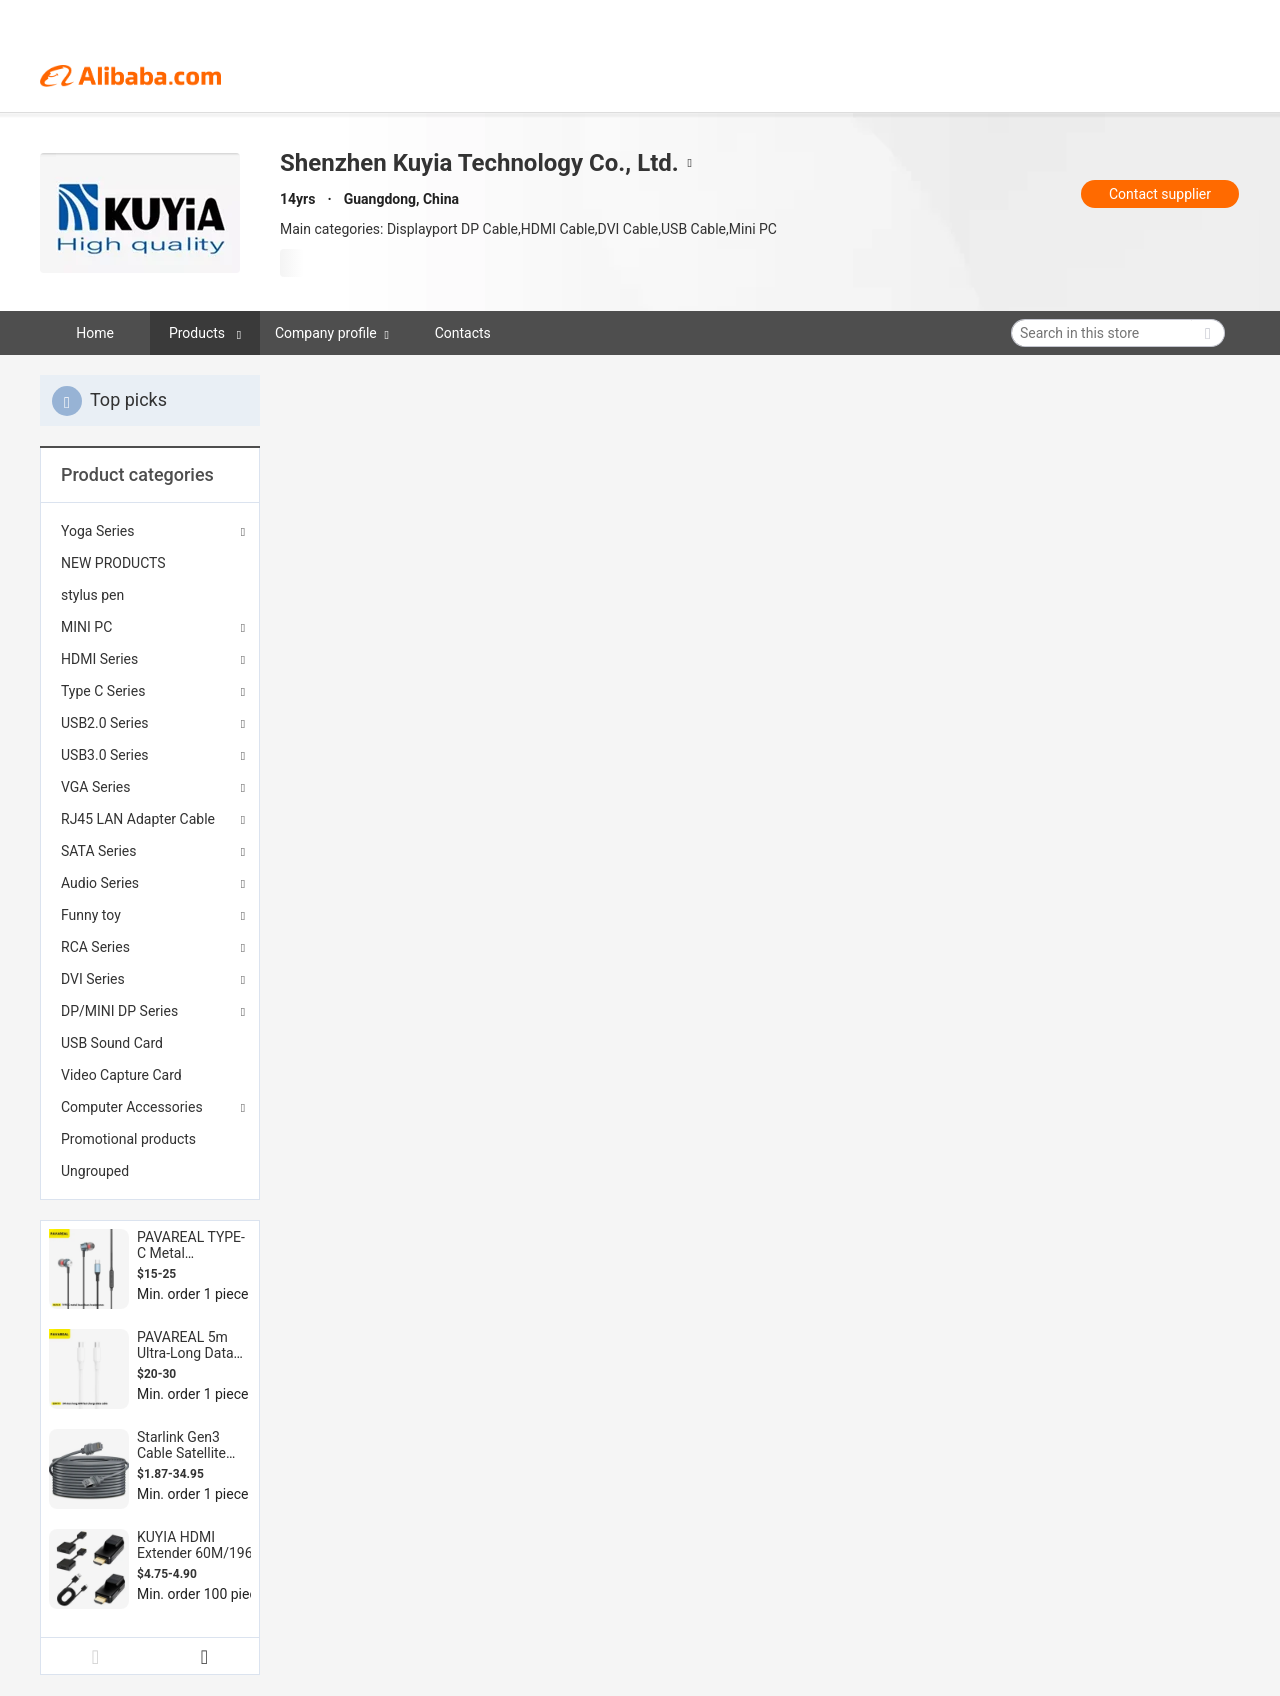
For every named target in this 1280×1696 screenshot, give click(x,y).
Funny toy (91, 915)
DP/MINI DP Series (119, 1011)
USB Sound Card (112, 1043)
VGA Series (96, 787)
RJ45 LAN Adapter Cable (138, 819)
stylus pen (92, 595)
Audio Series (100, 883)
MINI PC (86, 627)
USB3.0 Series (105, 755)
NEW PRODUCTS (113, 563)
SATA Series (99, 851)
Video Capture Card (121, 1075)
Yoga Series (97, 531)
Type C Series (103, 691)
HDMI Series (99, 659)
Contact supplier (1160, 194)
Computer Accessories (132, 1107)
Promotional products (128, 1139)
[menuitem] (150, 563)
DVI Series (93, 979)
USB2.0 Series (105, 723)
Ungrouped (95, 1171)
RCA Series (95, 947)
